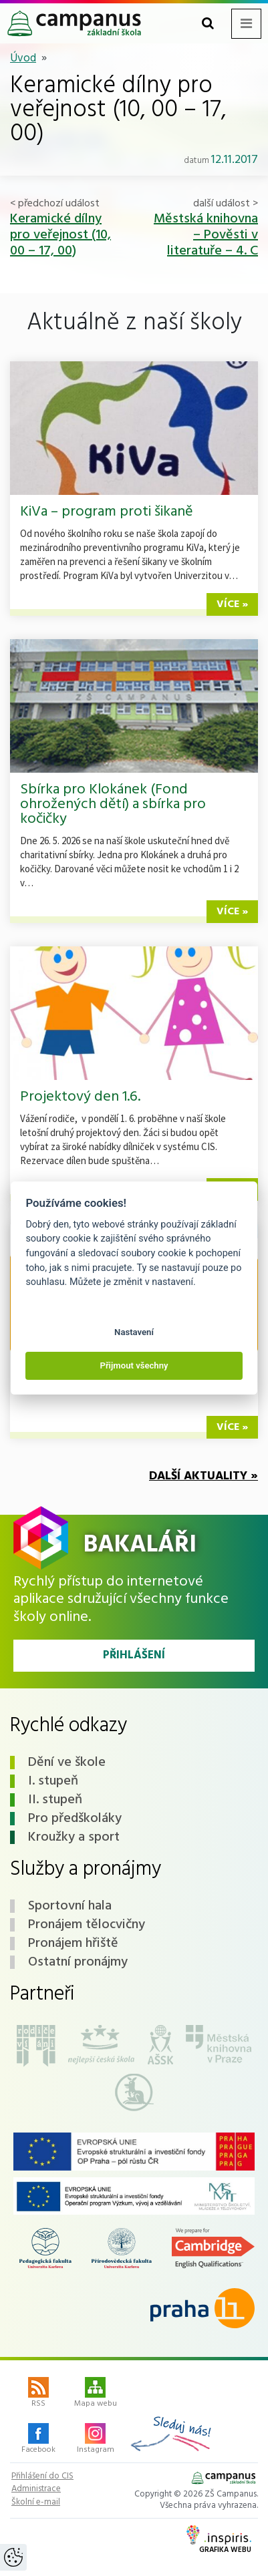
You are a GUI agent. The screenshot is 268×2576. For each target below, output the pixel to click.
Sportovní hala (70, 1906)
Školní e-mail (35, 2502)
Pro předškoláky (75, 1818)
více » (232, 604)
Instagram (95, 2439)
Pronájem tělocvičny (86, 1924)
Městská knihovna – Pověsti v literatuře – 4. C (206, 235)
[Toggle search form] (208, 24)
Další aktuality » (203, 1476)
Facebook (38, 2439)
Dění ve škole (67, 1762)
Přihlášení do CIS (42, 2476)
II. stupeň (55, 1800)
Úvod (23, 58)
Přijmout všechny (134, 1365)
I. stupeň (53, 1781)
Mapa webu (95, 2393)
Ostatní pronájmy (78, 1962)
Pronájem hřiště (73, 1943)
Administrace (36, 2489)
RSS (38, 2393)
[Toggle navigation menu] (246, 24)
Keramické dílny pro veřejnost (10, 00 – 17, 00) (60, 235)
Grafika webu (218, 2540)
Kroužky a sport (74, 1837)
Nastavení (134, 1332)
